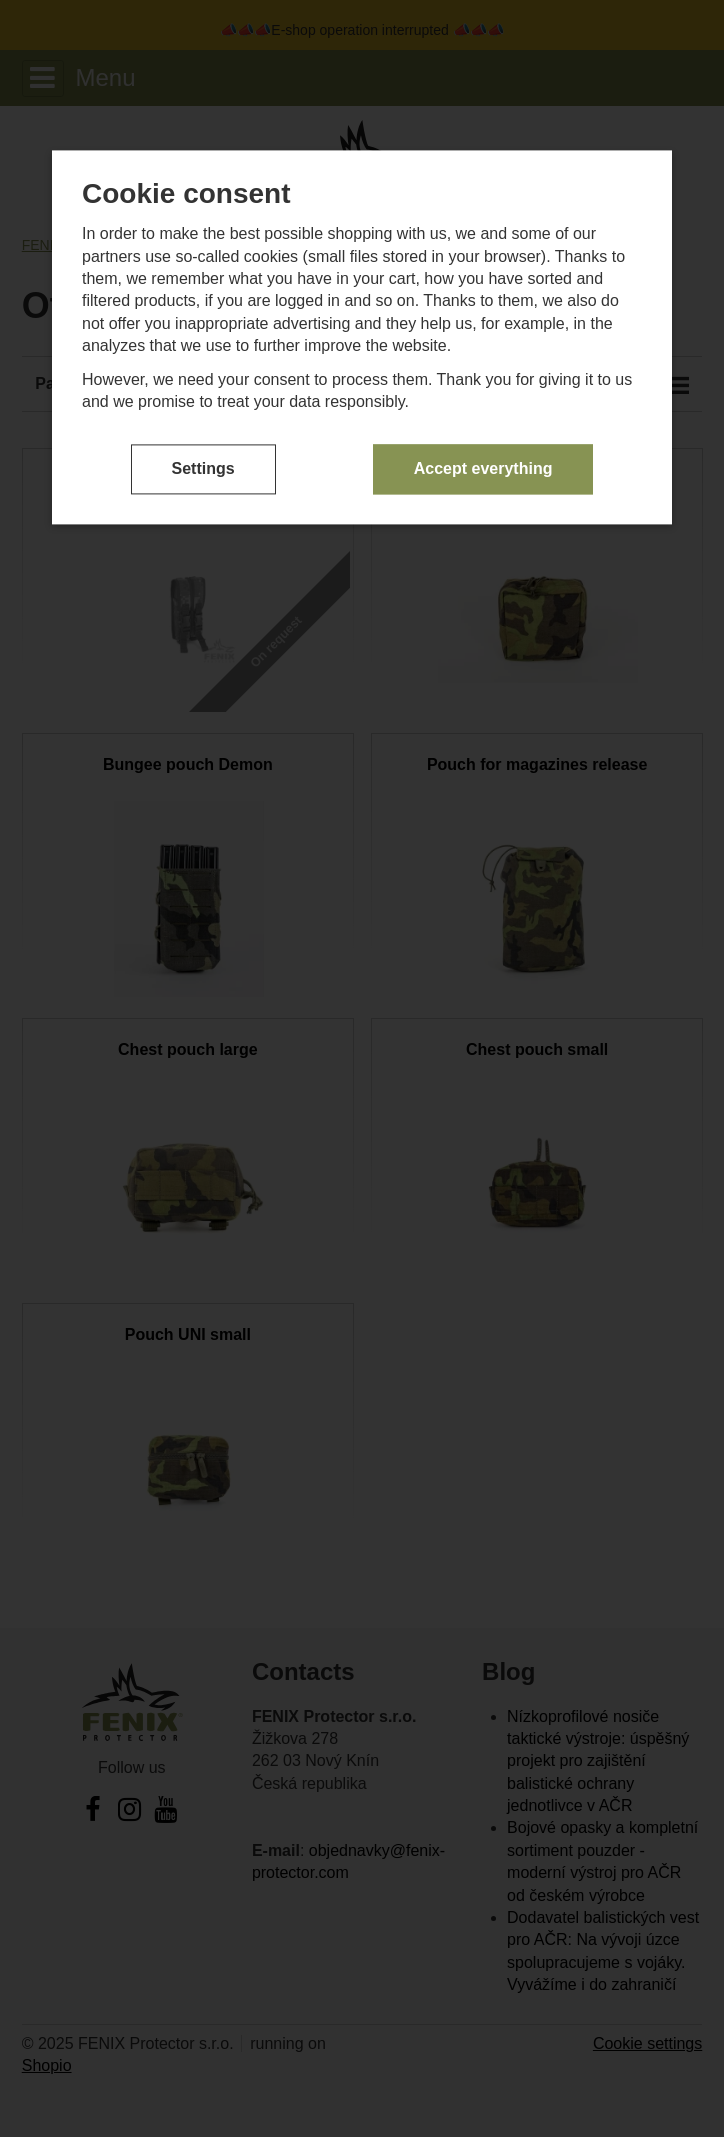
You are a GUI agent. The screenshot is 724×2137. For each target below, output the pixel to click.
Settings (203, 468)
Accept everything (483, 468)
